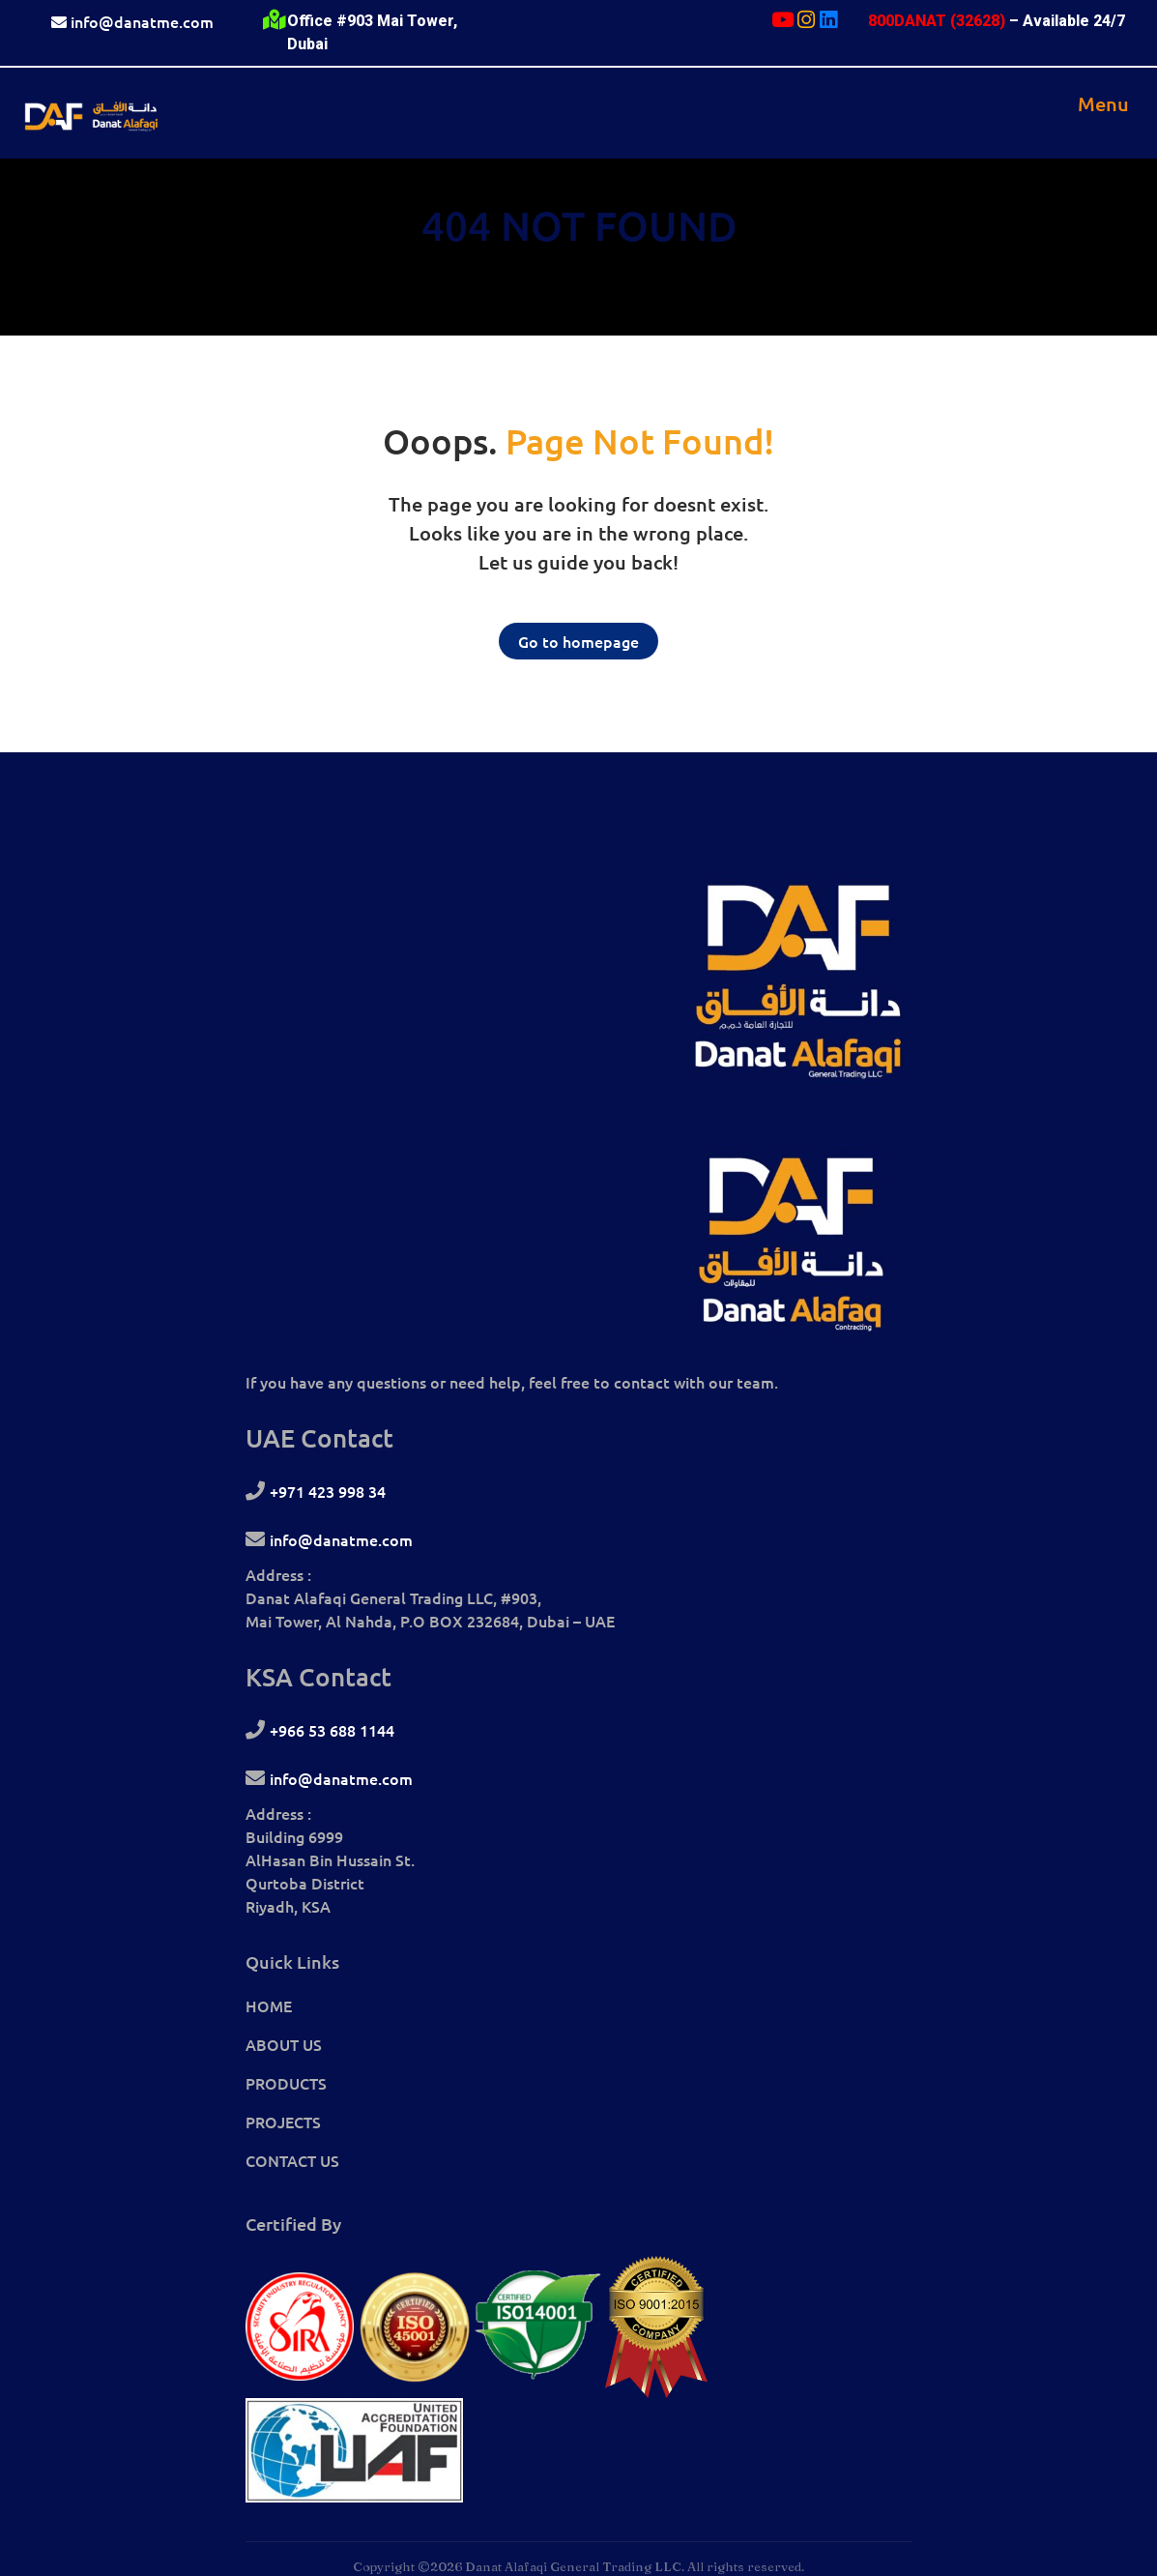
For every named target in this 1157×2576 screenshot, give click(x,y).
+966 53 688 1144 (332, 1730)
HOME (269, 2005)
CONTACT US (292, 2160)
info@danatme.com (142, 21)
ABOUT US (284, 2044)
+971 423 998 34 (328, 1491)
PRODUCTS (286, 2082)
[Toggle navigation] (1103, 103)
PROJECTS (283, 2121)
